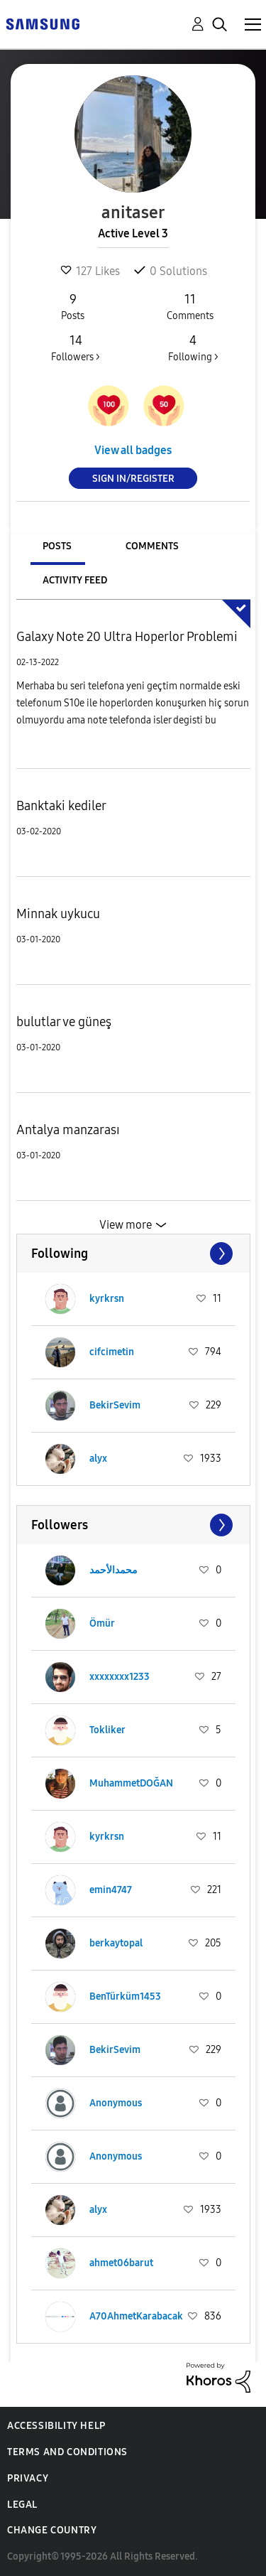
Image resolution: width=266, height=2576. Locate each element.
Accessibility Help (56, 2426)
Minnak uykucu (58, 914)
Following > (193, 347)
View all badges (133, 450)
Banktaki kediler (61, 806)
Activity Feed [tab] (75, 580)
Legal (22, 2505)
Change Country (51, 2530)
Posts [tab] (57, 546)
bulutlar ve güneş (63, 1022)
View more (125, 1225)
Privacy (27, 2478)
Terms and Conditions (67, 2452)
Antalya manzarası (68, 1130)
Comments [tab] (152, 546)
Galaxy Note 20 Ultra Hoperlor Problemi (127, 637)
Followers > (75, 347)
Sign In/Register (133, 479)
